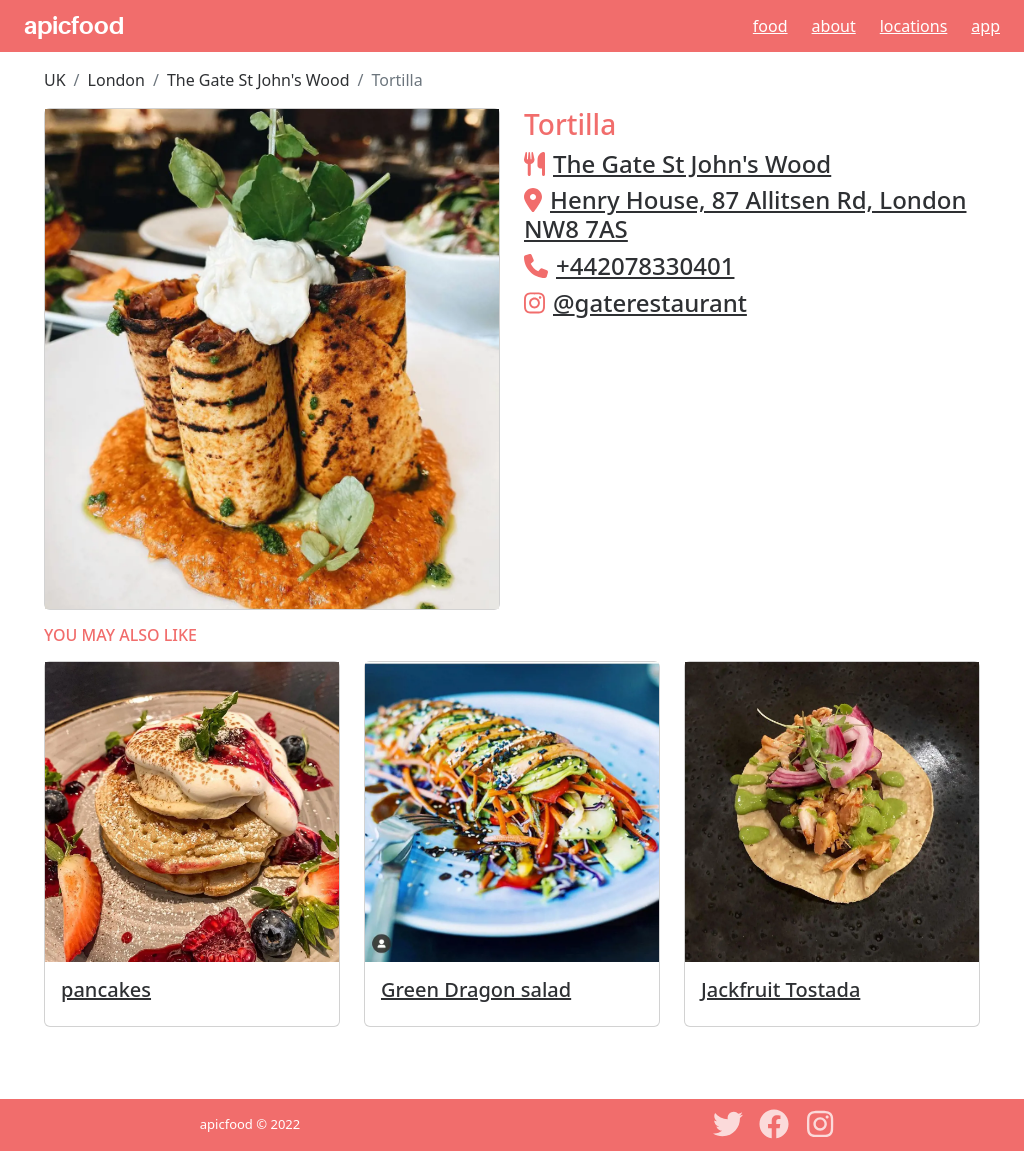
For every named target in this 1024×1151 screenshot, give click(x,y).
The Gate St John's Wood (258, 80)
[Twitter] (728, 1124)
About (834, 26)
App (985, 26)
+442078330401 (645, 265)
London (116, 80)
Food (770, 26)
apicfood (74, 26)
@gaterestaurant (650, 302)
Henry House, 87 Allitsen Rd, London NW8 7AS (745, 214)
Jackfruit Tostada (780, 989)
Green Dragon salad (476, 989)
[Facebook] (774, 1124)
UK (55, 80)
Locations (914, 26)
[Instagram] (820, 1124)
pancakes (106, 989)
